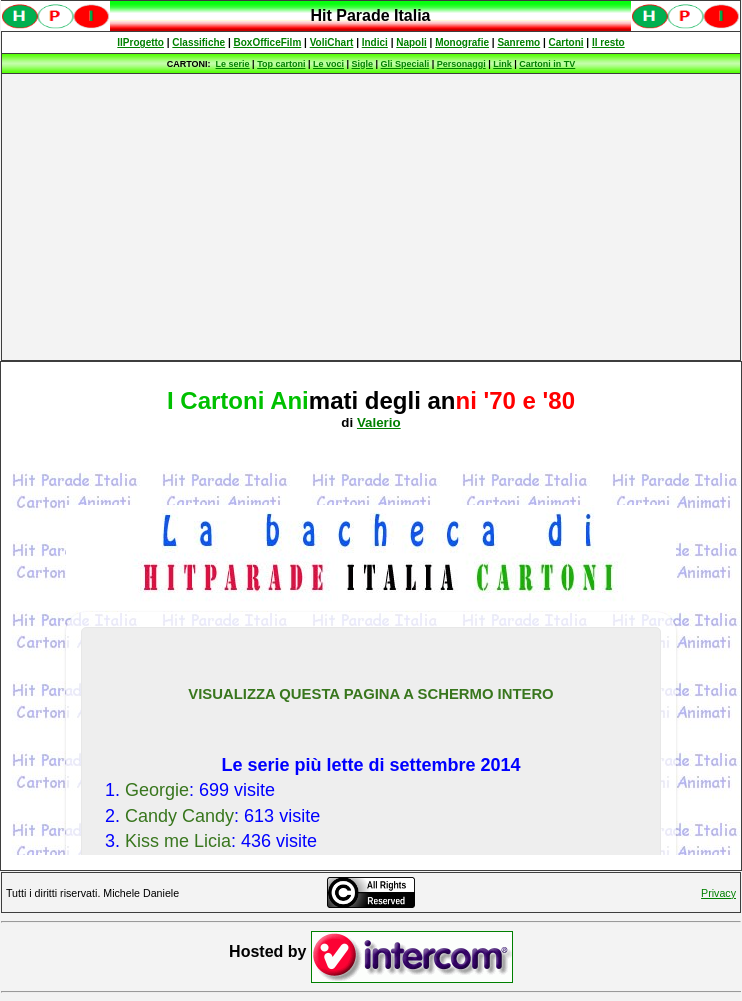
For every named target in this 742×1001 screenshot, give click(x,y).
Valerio (379, 422)
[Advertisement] (371, 217)
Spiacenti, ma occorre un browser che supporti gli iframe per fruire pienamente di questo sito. (371, 26)
